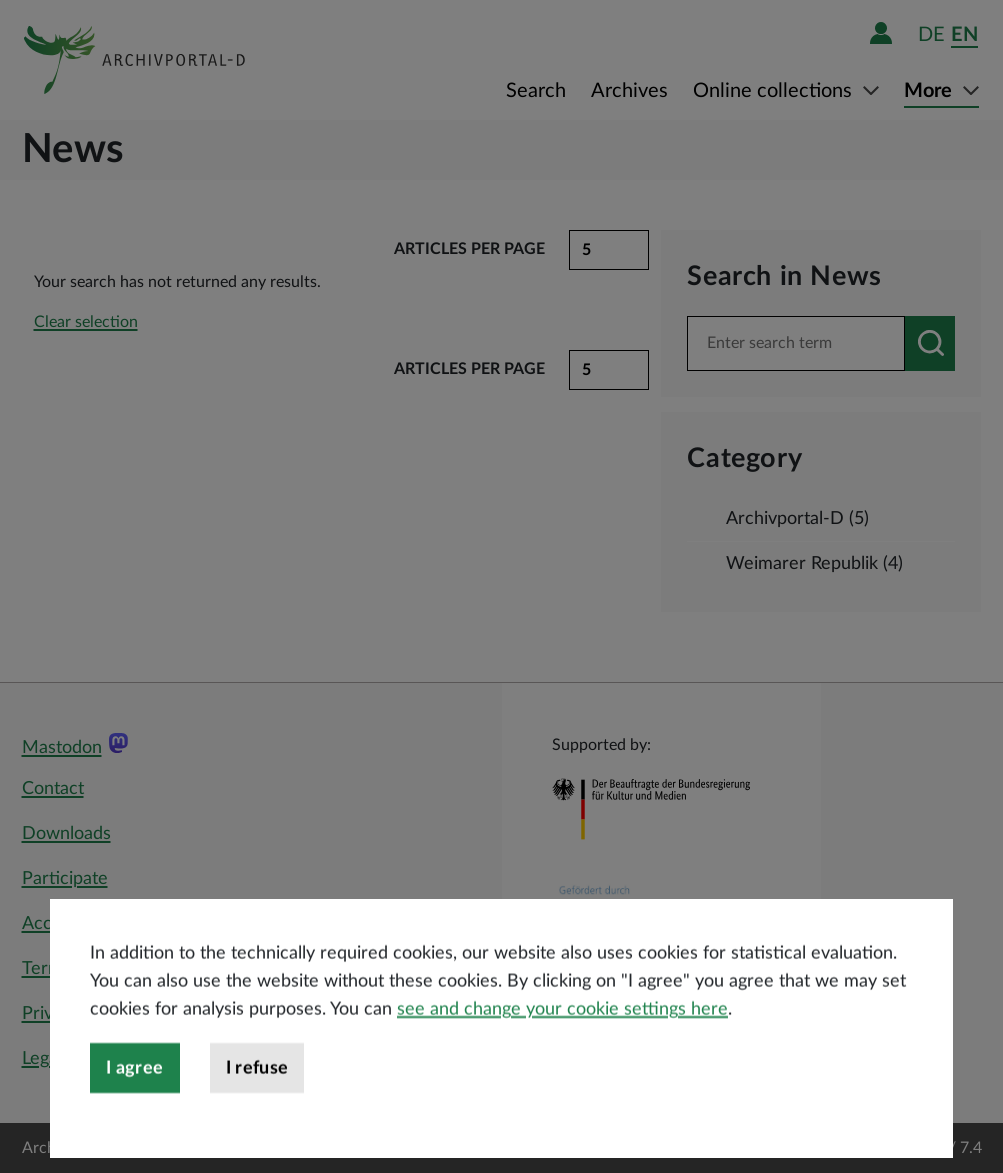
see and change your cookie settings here (562, 1042)
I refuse (257, 1101)
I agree (135, 1101)
